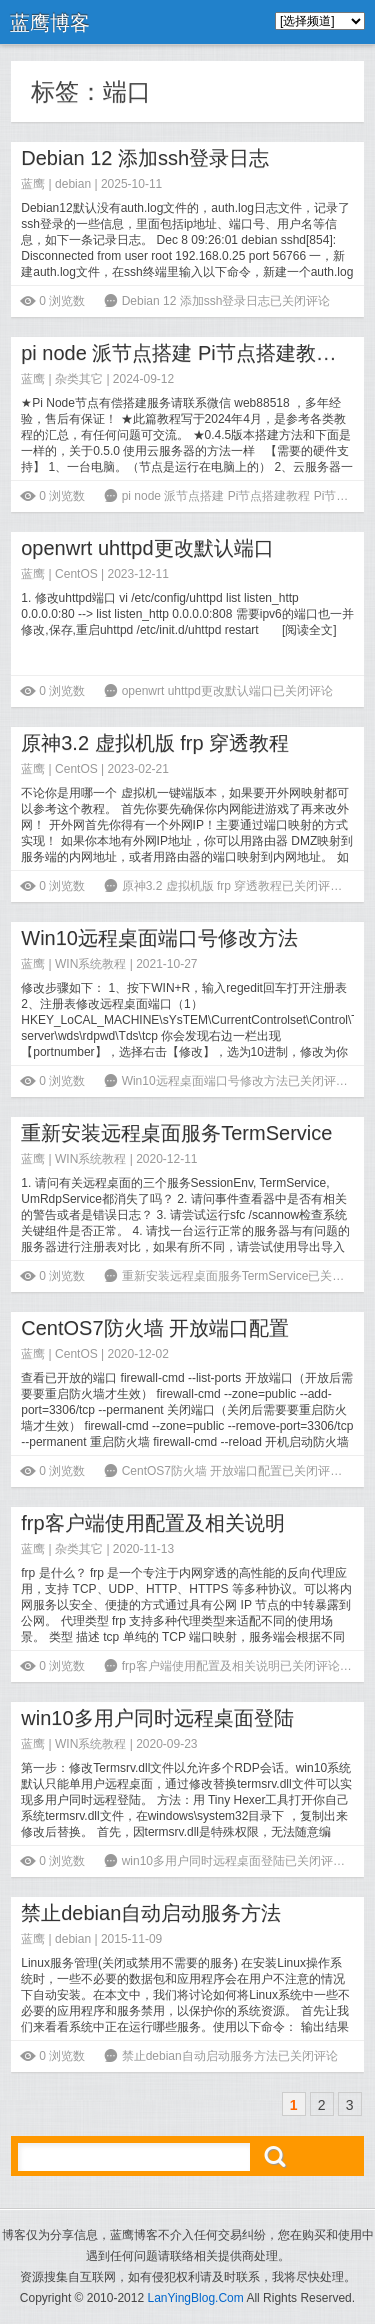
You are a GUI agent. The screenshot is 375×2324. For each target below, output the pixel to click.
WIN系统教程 (90, 964)
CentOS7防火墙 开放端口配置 (155, 1328)
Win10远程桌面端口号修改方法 (159, 938)
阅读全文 (309, 630)
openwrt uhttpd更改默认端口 (147, 548)
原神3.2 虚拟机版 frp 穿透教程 (155, 743)
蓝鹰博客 (50, 23)
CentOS (76, 574)
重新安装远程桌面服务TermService (176, 1133)
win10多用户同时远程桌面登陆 (157, 1718)
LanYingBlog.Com (195, 2298)
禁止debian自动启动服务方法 (151, 1913)
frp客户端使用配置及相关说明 (152, 1523)
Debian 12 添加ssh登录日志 (145, 158)
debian (73, 184)
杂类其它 (79, 379)
